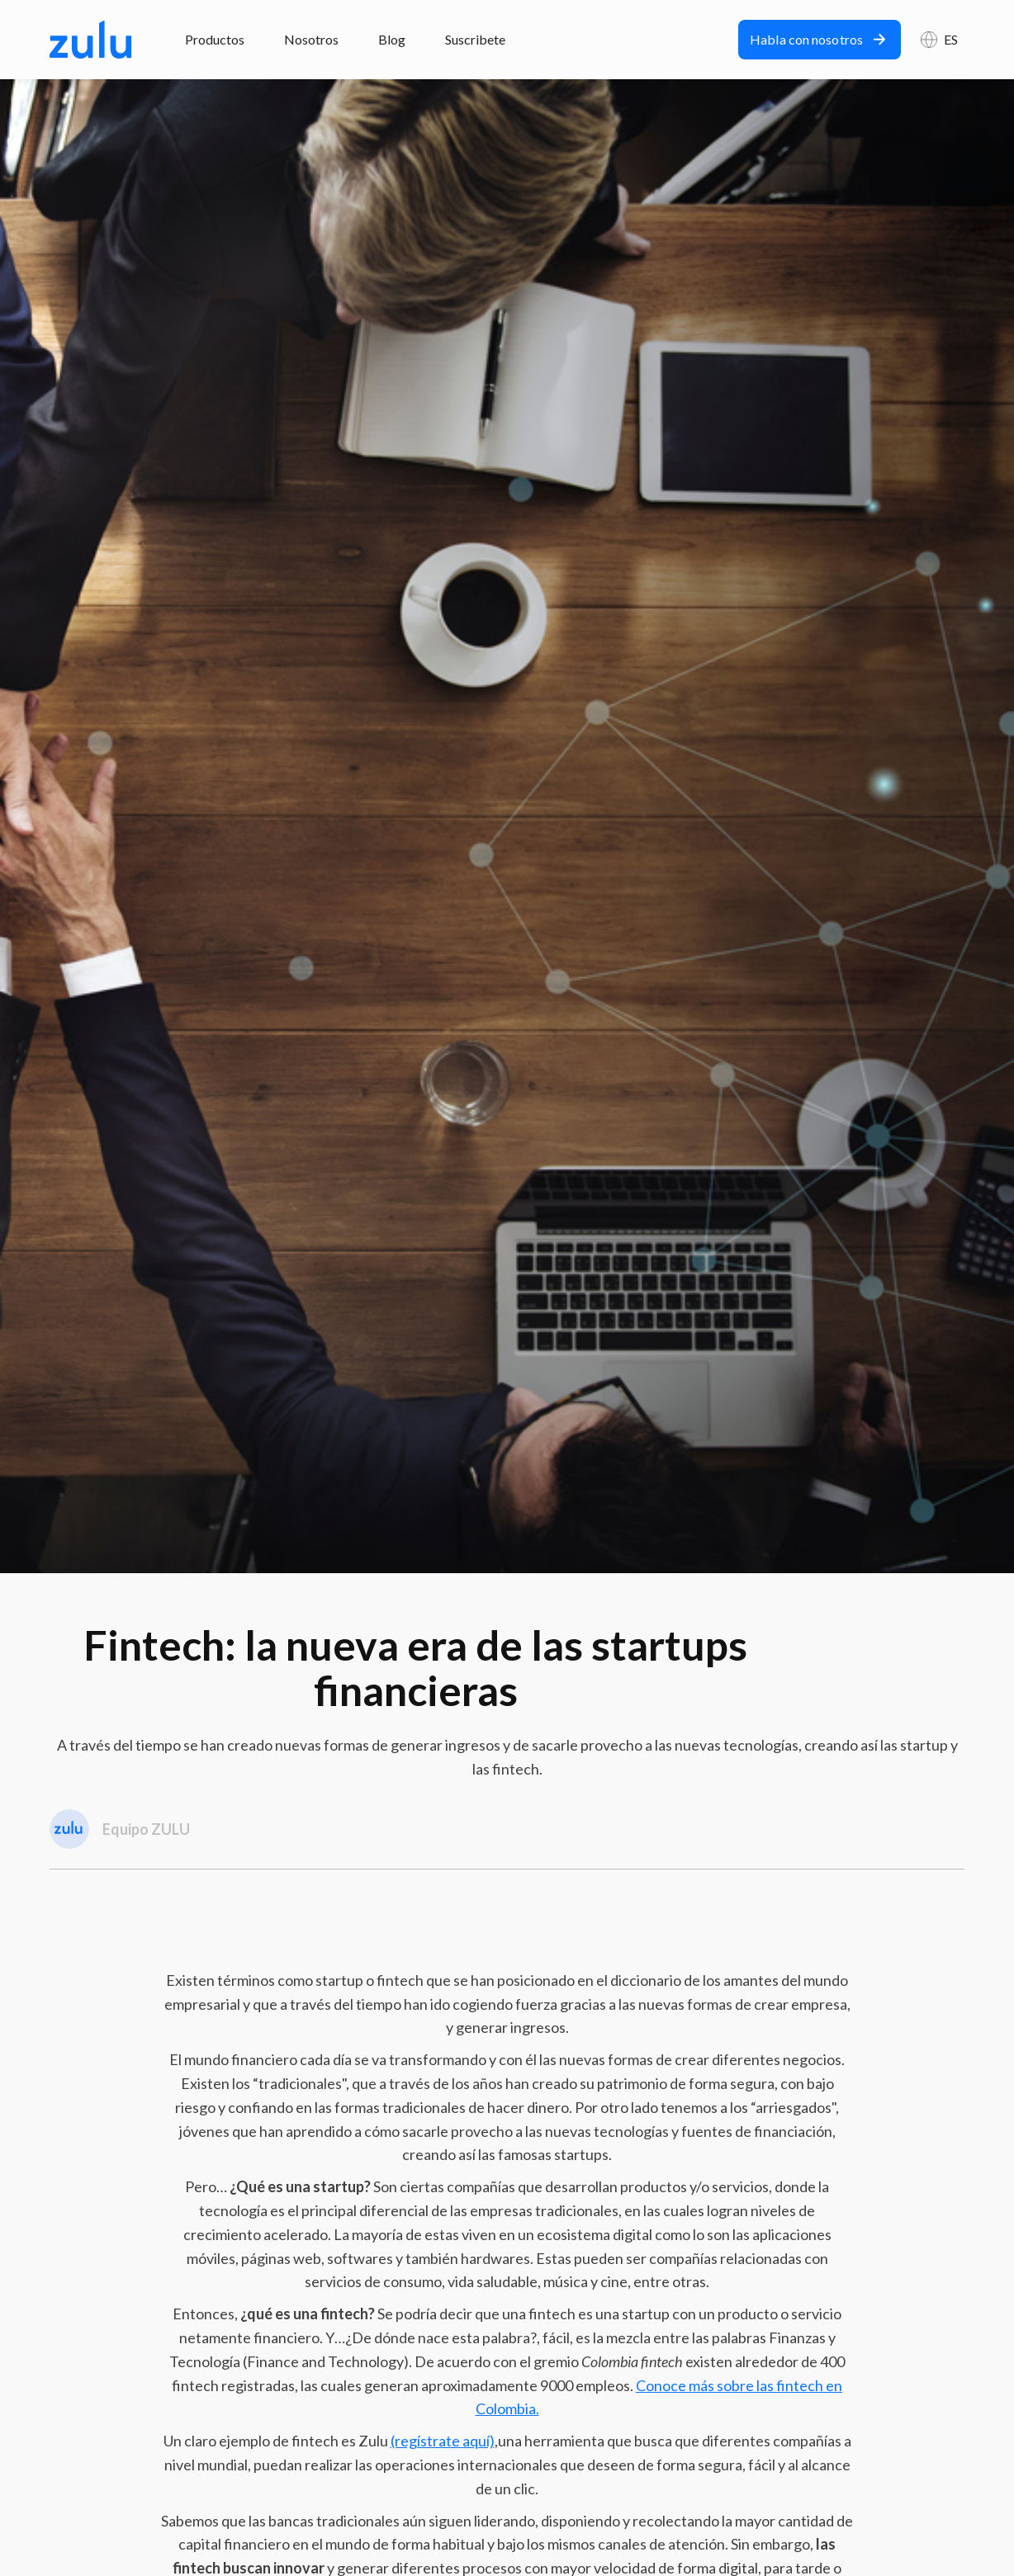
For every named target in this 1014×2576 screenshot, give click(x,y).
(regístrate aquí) (443, 2441)
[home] (91, 39)
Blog (391, 39)
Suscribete (475, 39)
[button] (939, 39)
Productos (214, 39)
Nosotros (311, 39)
